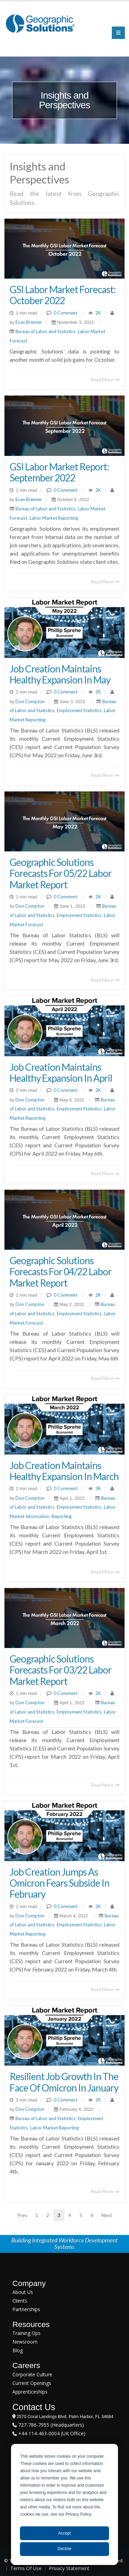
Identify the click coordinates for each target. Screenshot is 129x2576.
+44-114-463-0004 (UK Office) (51, 2433)
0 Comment (65, 313)
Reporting (62, 1516)
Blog (17, 2350)
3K (98, 1488)
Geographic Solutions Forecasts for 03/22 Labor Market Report (60, 1670)
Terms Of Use (26, 2568)
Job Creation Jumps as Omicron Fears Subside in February (59, 1883)
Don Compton (29, 701)
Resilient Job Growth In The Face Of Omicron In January (64, 2081)
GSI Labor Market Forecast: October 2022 (63, 294)
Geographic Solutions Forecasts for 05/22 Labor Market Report (60, 873)
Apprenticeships (29, 2391)
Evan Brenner (28, 322)
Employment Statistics (79, 710)
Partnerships (26, 2309)
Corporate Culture (32, 2374)
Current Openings (31, 2383)
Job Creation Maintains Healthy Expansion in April (61, 1072)
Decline (64, 2548)
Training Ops (26, 2333)
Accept (64, 2533)
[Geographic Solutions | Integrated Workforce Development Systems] (40, 23)
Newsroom (24, 2341)
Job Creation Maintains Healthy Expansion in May (60, 674)
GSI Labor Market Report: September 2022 (59, 472)
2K (98, 313)
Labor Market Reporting (54, 518)
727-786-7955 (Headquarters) (50, 2425)
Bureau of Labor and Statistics (45, 331)
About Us (22, 2292)
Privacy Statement (69, 2568)
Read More (105, 379)
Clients (19, 2300)
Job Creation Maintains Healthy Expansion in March (64, 1470)
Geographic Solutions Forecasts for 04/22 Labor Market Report (60, 1271)
